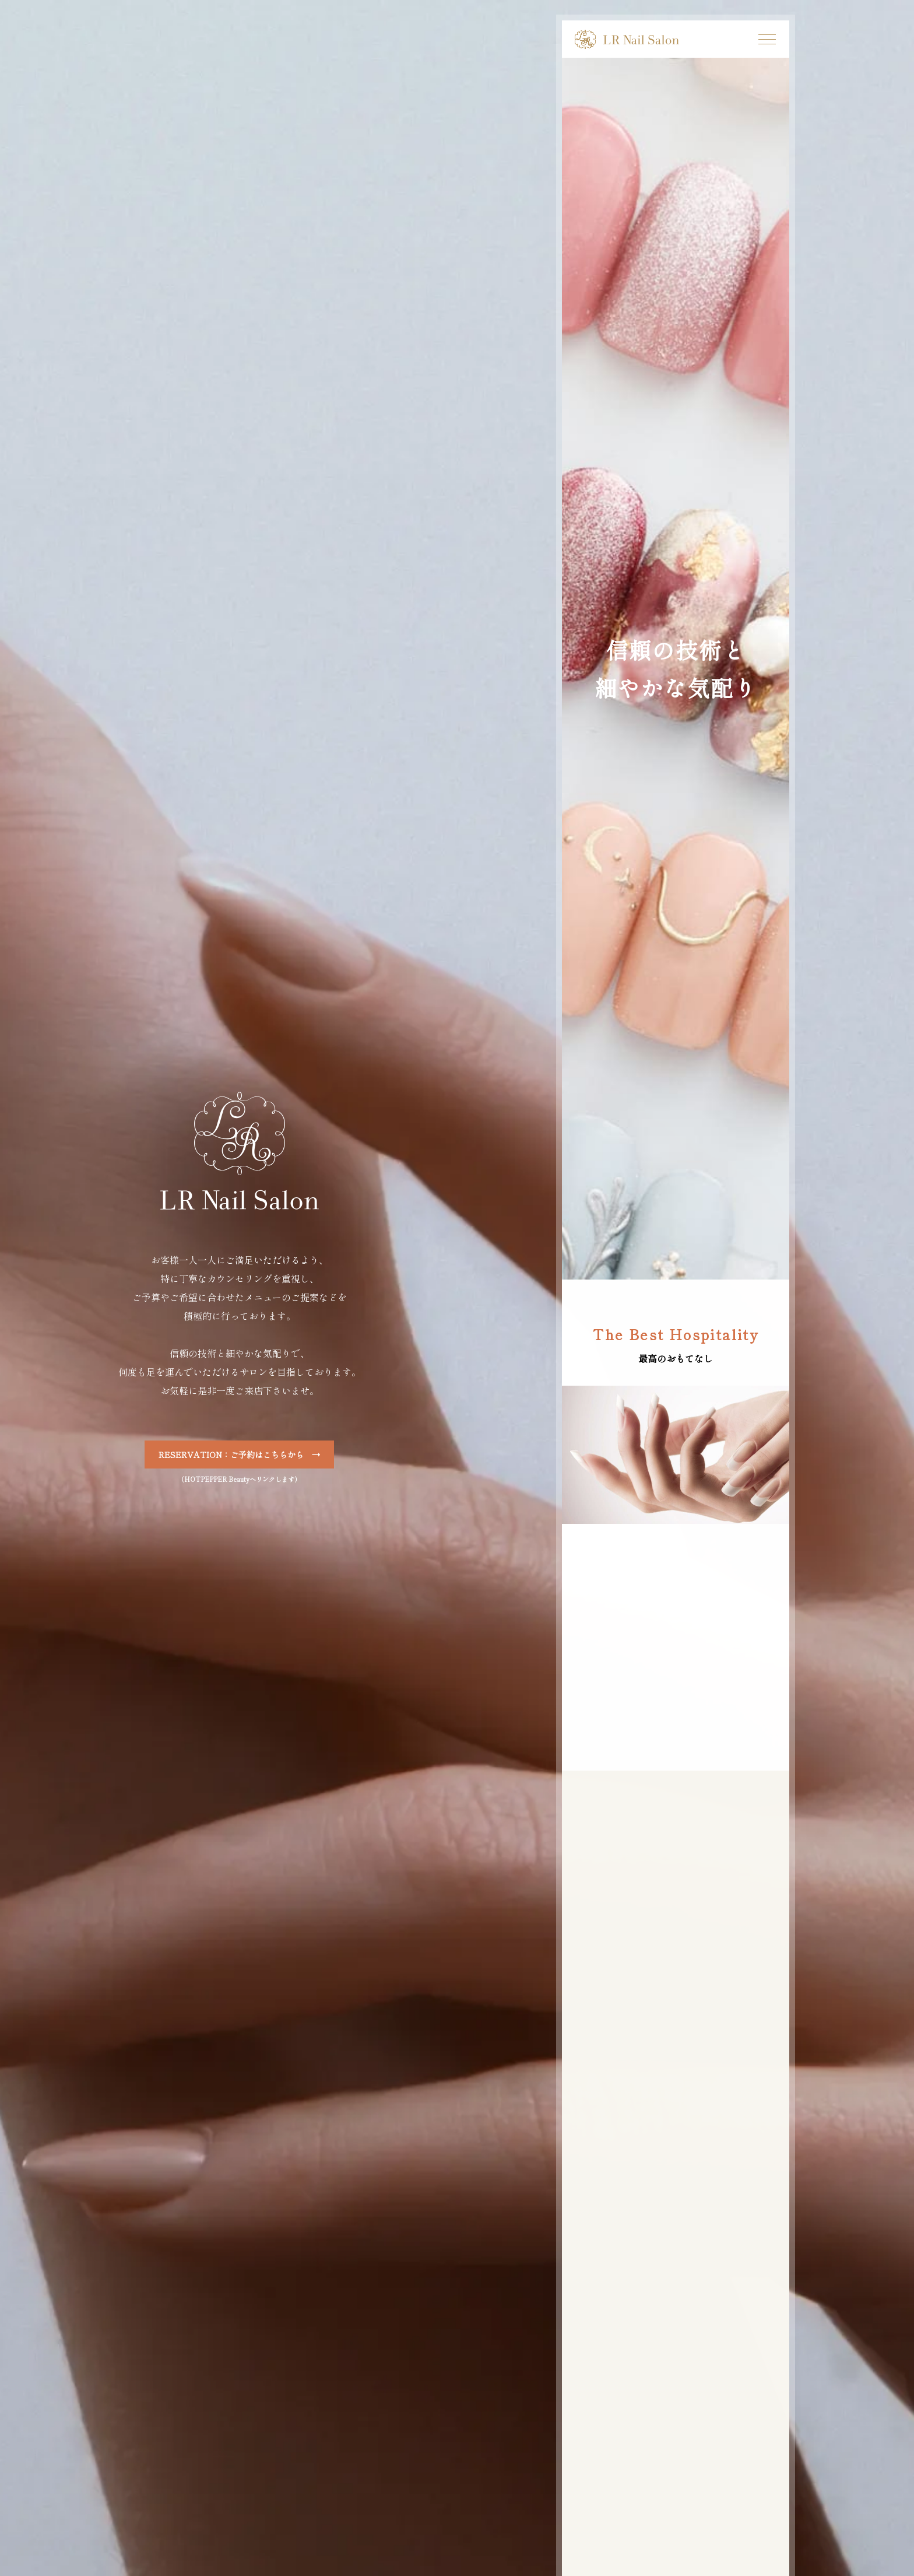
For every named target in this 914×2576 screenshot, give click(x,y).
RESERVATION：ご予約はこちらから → (239, 1454)
